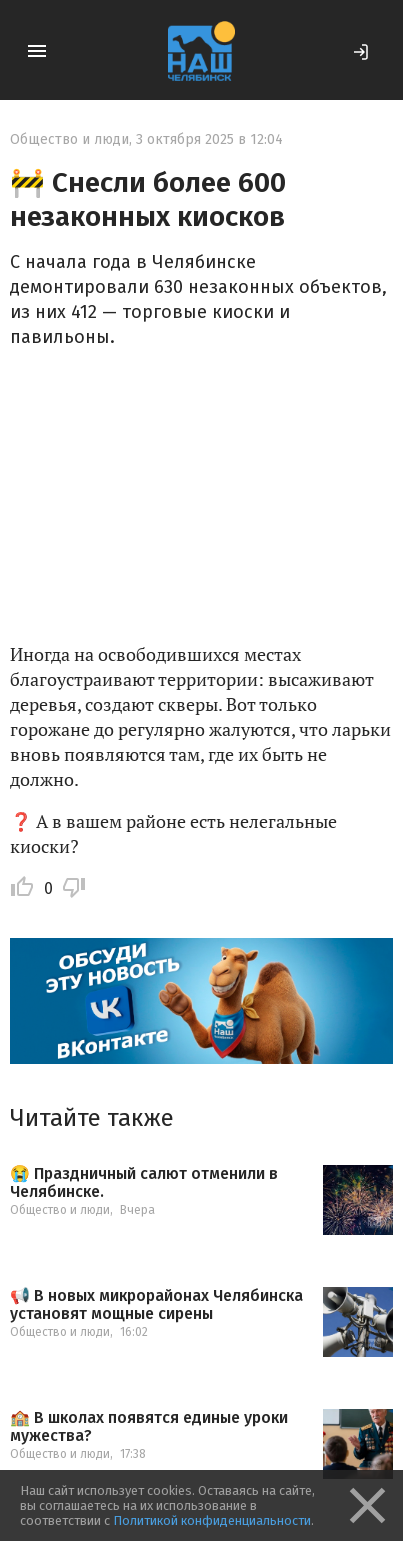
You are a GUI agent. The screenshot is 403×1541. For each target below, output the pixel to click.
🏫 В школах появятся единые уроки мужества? (149, 1426)
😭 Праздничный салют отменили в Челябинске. (144, 1182)
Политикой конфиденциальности (212, 1520)
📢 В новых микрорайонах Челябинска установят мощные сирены (156, 1304)
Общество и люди (69, 139)
